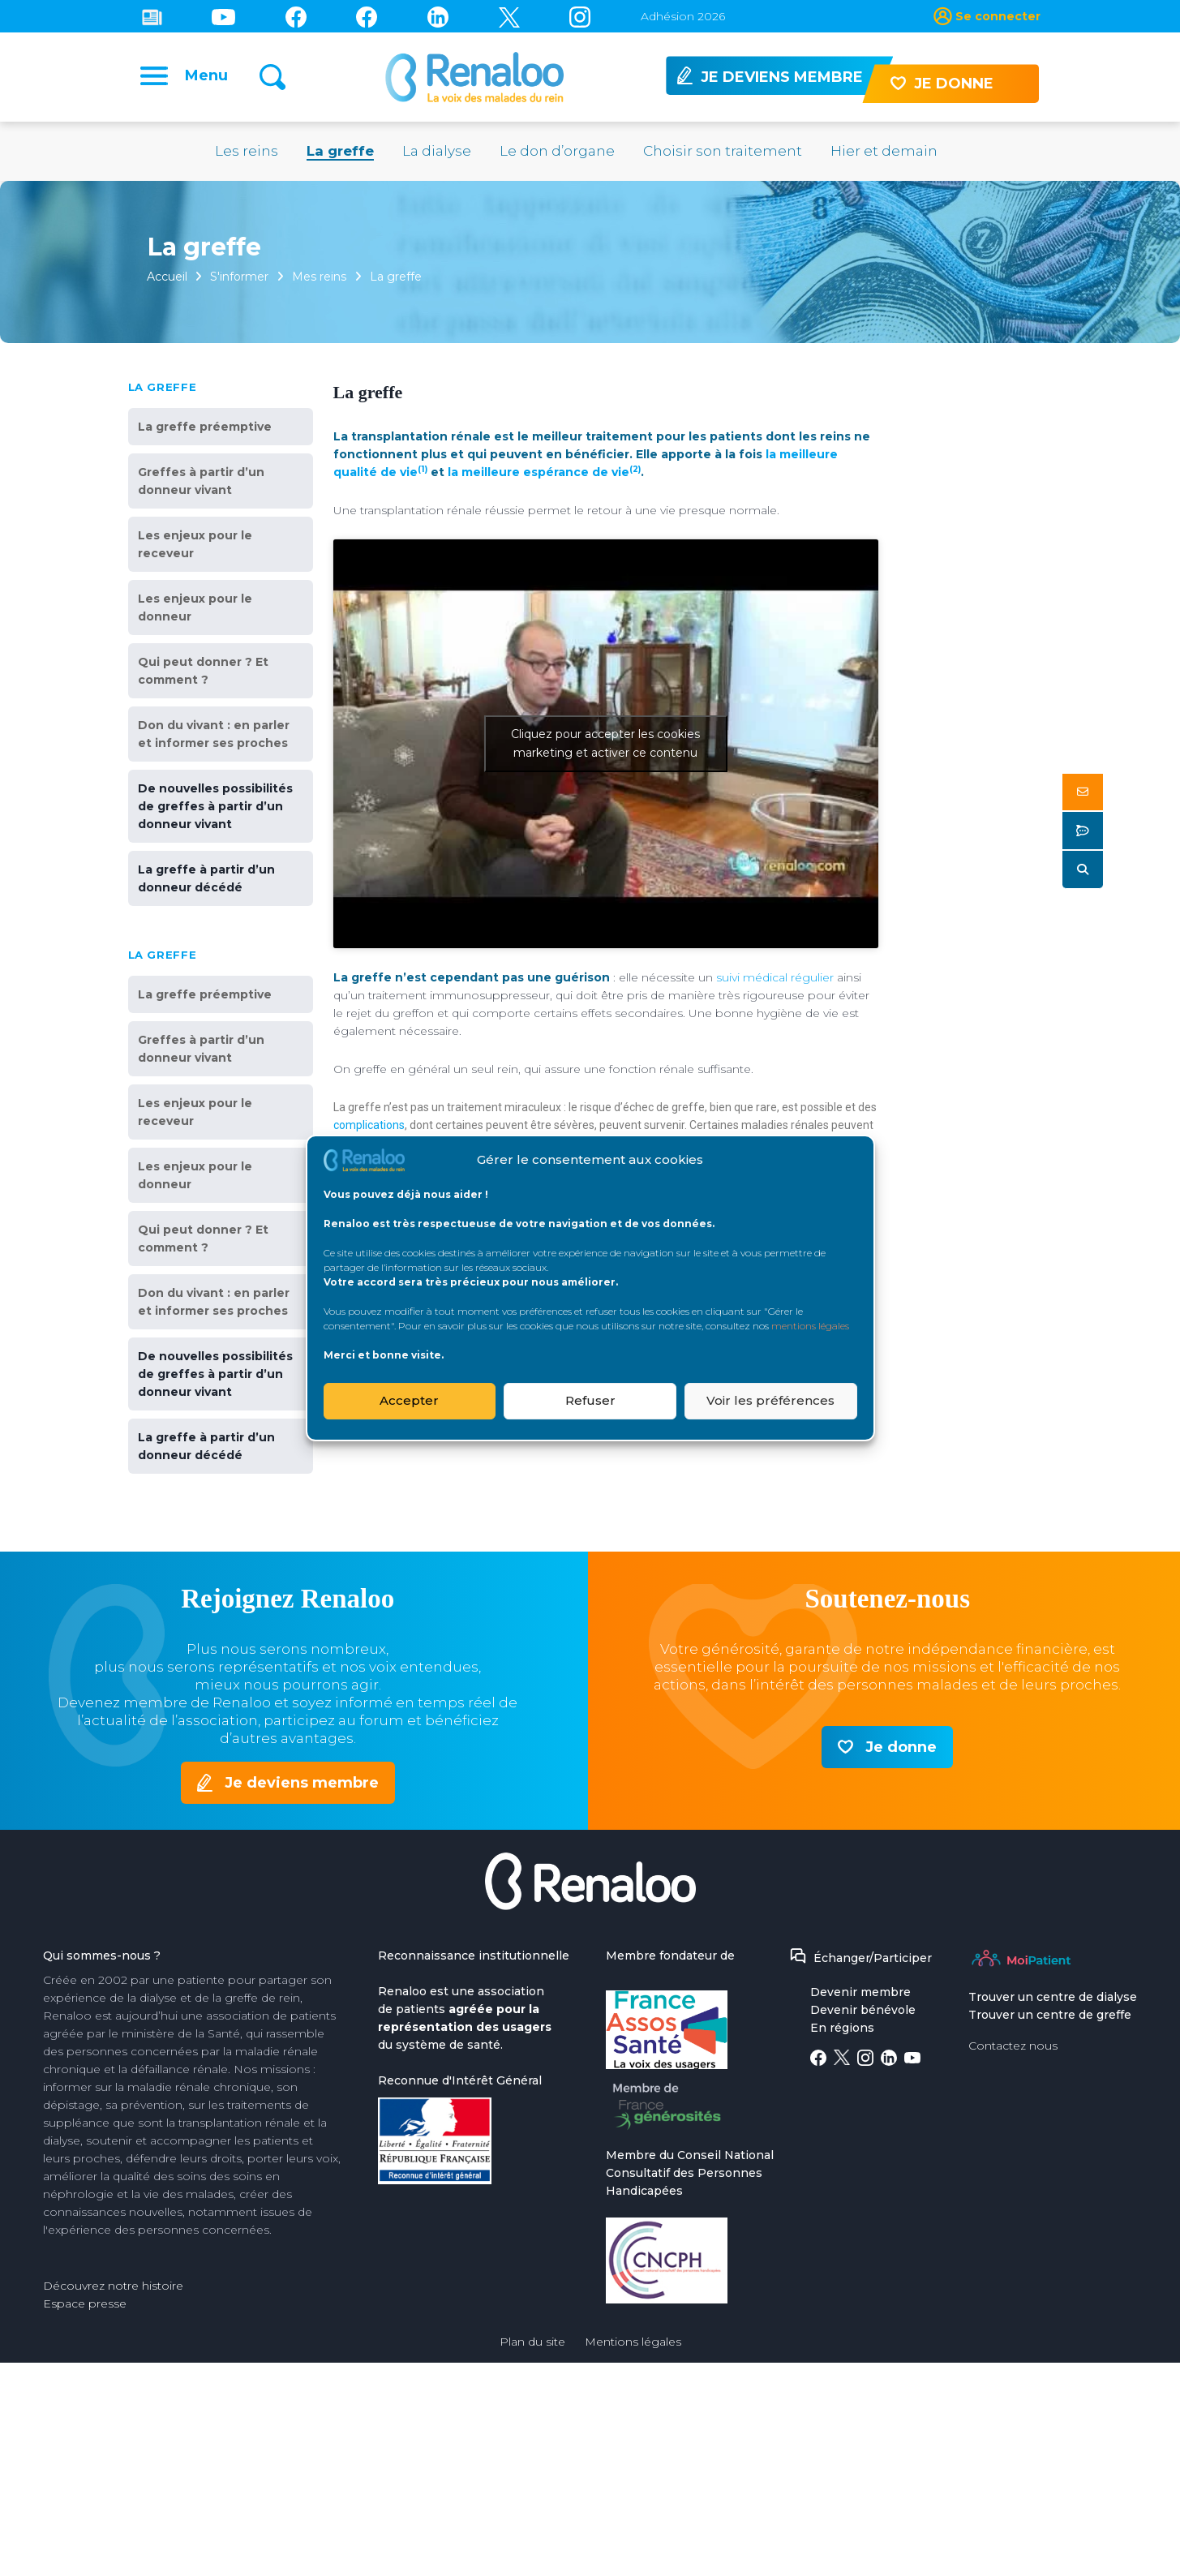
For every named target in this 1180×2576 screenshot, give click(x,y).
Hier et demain (884, 153)
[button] (1082, 792)
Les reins (246, 153)
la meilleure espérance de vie (544, 474)
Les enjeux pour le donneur (195, 610)
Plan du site (532, 2344)
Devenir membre (860, 1994)
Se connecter (998, 16)
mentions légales (810, 1326)
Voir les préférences (770, 1400)
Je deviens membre (302, 1785)
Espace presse (85, 2306)
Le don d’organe (557, 153)
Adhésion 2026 (683, 16)
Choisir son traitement (722, 153)
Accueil (168, 279)
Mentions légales (633, 2344)
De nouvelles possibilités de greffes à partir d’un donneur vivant (215, 809)
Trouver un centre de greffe (1049, 2017)
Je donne (901, 1749)
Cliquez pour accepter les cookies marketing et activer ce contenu (605, 745)
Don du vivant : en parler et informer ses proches (214, 736)
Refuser (590, 1400)
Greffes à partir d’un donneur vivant (201, 483)
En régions (842, 2030)
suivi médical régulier (775, 979)
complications (369, 1127)
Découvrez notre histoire (113, 2288)
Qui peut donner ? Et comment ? (203, 673)
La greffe (340, 153)
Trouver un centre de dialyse (1052, 1999)
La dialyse (436, 153)
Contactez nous (1013, 2048)
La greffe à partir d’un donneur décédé (206, 881)
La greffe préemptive (205, 429)
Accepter (409, 1400)
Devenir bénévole (863, 2012)
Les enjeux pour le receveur (195, 546)
